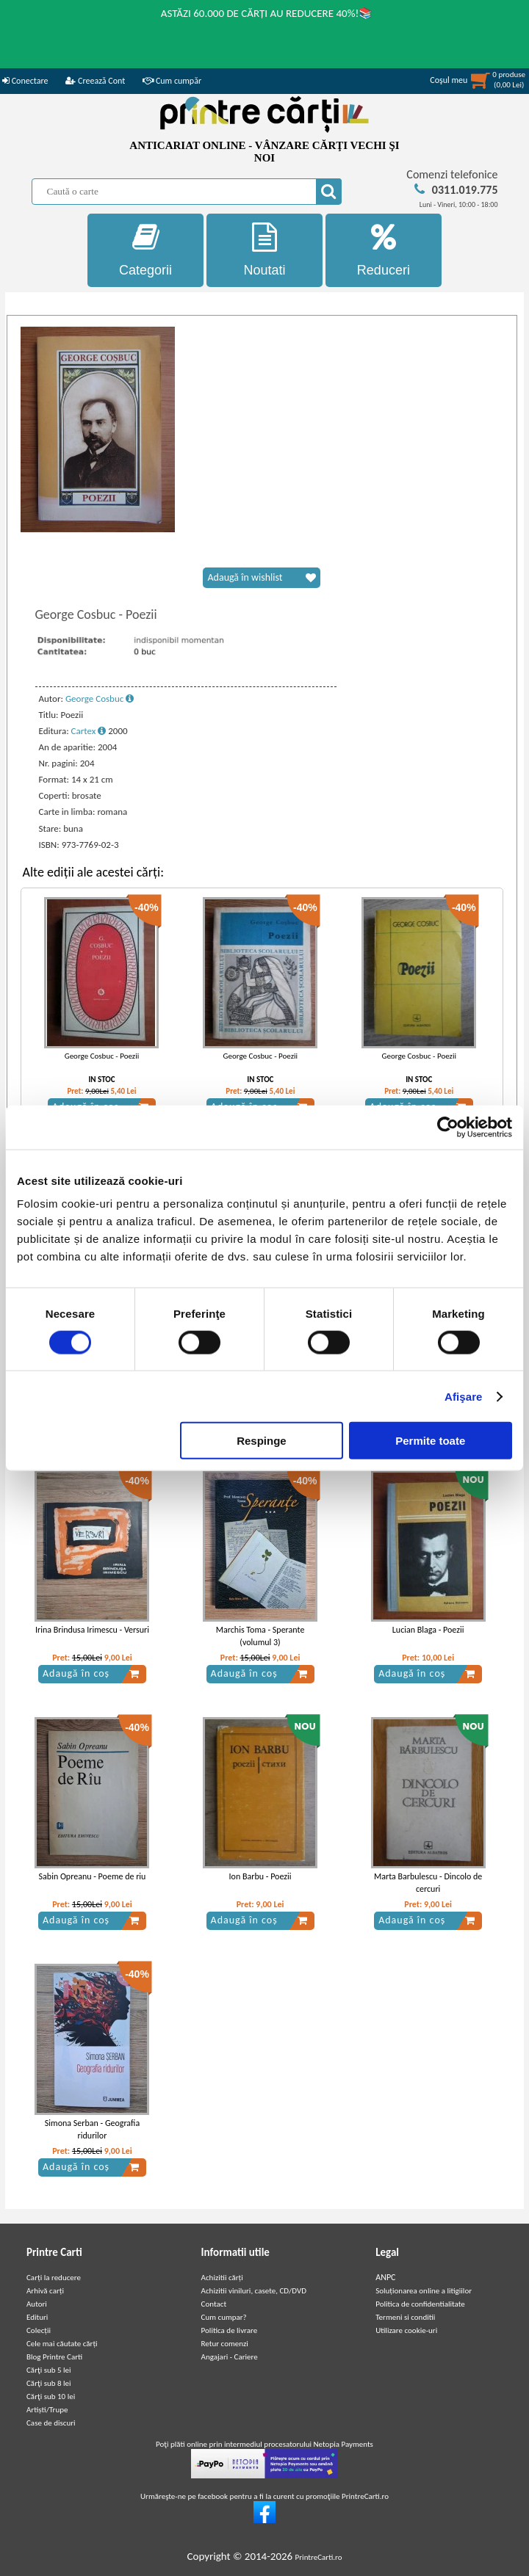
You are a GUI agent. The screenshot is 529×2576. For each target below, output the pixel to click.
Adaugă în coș (91, 1673)
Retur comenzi (224, 2343)
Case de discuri (51, 2423)
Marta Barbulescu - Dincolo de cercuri (428, 1882)
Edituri (37, 2317)
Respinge (262, 1440)
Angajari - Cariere (229, 2357)
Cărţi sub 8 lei (48, 2383)
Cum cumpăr (172, 81)
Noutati (264, 249)
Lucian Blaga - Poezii (428, 1630)
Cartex (89, 730)
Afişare (464, 1396)
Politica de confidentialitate (420, 2304)
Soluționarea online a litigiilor (423, 2291)
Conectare (25, 81)
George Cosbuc (99, 698)
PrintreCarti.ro (318, 2557)
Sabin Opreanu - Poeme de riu (92, 1876)
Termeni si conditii (405, 2317)
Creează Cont (95, 81)
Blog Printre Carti (54, 2357)
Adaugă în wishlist (261, 577)
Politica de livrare (229, 2330)
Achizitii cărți (222, 2277)
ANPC (385, 2277)
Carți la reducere (53, 2277)
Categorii (145, 249)
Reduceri (383, 249)
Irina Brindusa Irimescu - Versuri (92, 1630)
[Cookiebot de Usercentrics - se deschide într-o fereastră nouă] (448, 1127)
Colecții (38, 2330)
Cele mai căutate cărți (62, 2343)
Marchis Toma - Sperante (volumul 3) (260, 1636)
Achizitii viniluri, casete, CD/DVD (253, 2291)
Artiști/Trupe (47, 2409)
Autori (36, 2304)
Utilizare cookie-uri (406, 2330)
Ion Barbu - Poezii (260, 1876)
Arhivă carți (45, 2291)
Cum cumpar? (224, 2317)
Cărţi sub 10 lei (50, 2396)
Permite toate (430, 1440)
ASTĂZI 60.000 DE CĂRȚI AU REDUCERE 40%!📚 (267, 13)
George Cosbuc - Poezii (102, 1056)
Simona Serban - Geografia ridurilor (92, 2129)
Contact (214, 2304)
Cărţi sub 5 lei (48, 2370)
